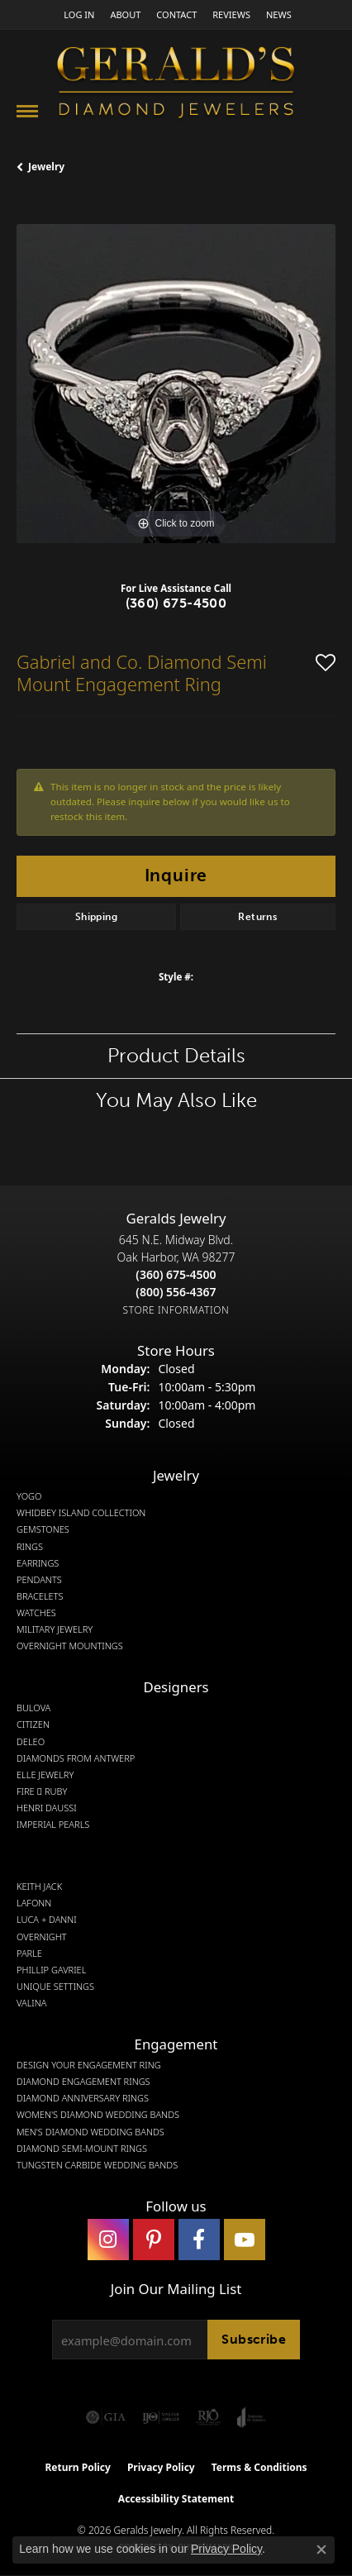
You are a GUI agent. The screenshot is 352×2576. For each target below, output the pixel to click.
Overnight (42, 1937)
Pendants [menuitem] (39, 1580)
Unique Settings (55, 1987)
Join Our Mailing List (176, 2289)
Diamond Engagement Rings (83, 2082)
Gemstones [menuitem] (43, 1529)
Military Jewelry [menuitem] (55, 1629)
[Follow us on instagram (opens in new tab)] (108, 2239)
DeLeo (31, 1742)
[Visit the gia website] (106, 2417)
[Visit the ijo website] (160, 2417)
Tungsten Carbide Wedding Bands (97, 2165)
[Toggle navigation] (27, 111)
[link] (123, 14)
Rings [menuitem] (30, 1547)
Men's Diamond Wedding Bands (90, 2132)
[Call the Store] (176, 1274)
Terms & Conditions (259, 2467)
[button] (77, 14)
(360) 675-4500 (176, 603)
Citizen (33, 1724)
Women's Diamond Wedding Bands (98, 2115)
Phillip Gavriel (51, 1970)
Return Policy (78, 2467)
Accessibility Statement (176, 2499)
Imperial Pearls (53, 1824)
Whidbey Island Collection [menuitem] (81, 1513)
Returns (257, 917)
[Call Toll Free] (176, 1292)
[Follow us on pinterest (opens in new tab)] (153, 2239)
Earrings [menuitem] (38, 1563)
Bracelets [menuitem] (40, 1596)
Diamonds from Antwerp (76, 1758)
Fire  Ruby (42, 1791)
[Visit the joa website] (251, 2417)
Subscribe (253, 2339)
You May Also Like (176, 1100)
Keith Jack (39, 1886)
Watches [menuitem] (36, 1613)
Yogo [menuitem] (29, 1496)
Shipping (96, 917)
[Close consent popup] (321, 2550)
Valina (31, 2003)
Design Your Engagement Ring (89, 2065)
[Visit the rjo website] (208, 2417)
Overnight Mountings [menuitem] (70, 1646)
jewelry (46, 167)
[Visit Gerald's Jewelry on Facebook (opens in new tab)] (199, 2239)
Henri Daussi (47, 1808)
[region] (176, 383)
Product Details (176, 1055)
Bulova (33, 1708)
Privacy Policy (161, 2467)
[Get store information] (176, 1310)
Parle (29, 1953)
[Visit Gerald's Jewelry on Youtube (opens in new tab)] (244, 2239)
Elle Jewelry (45, 1775)
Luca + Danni (47, 1920)
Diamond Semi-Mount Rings (82, 2149)
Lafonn (34, 1903)
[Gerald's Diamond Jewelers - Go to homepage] (176, 84)
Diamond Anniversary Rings (83, 2098)
